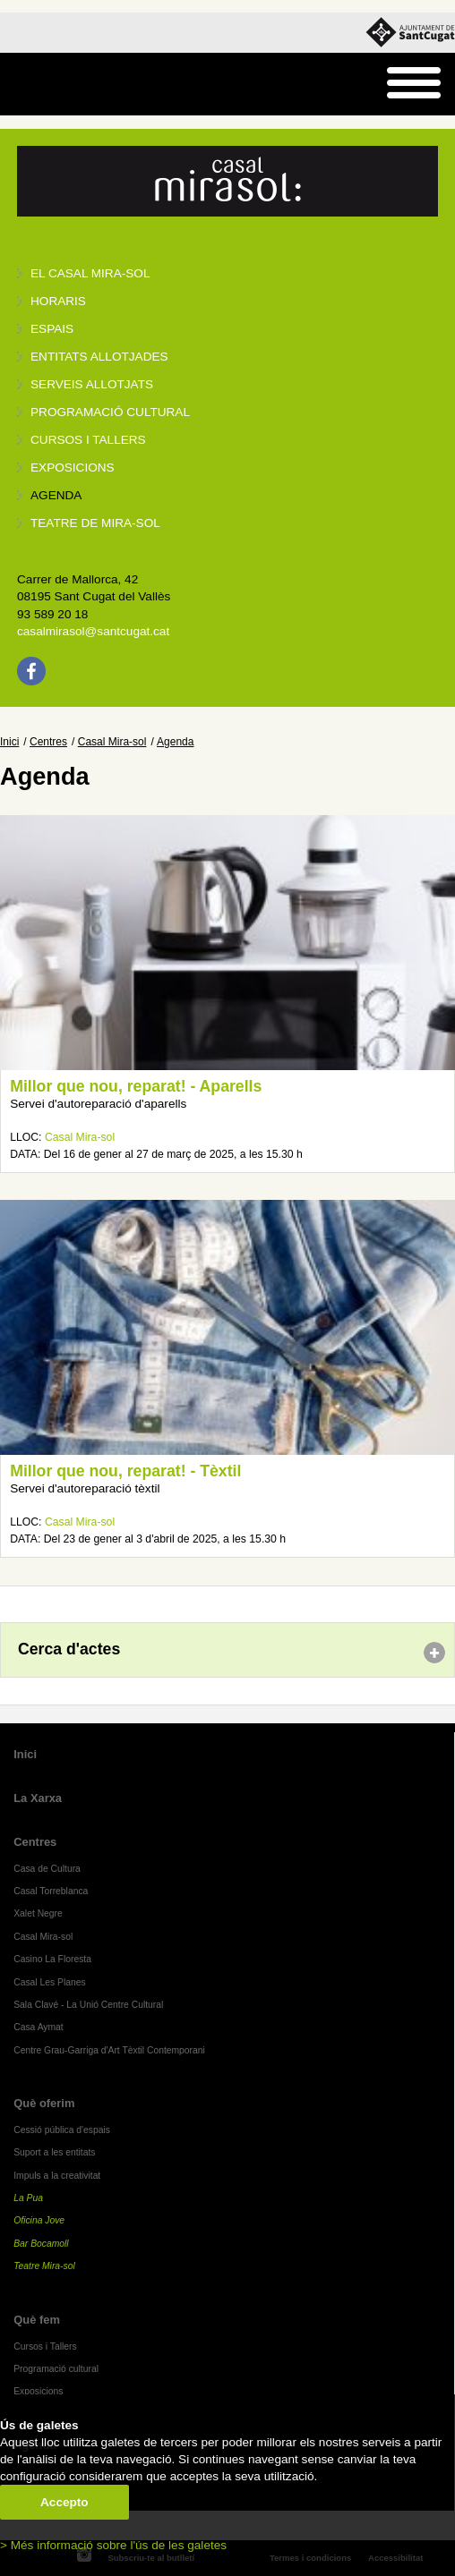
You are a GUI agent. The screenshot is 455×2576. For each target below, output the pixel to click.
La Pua (28, 2198)
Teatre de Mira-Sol (95, 523)
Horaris (58, 301)
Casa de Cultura (47, 1869)
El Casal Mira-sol (90, 273)
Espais (51, 329)
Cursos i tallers (88, 439)
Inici (9, 741)
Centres (48, 741)
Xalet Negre (38, 1913)
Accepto (64, 2502)
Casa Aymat (38, 2027)
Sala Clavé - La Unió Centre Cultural (88, 2005)
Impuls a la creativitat (56, 2176)
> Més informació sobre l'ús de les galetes (113, 2545)
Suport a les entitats (54, 2152)
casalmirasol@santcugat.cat (93, 631)
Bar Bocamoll (40, 2244)
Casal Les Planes (49, 1982)
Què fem (36, 2319)
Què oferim (43, 2103)
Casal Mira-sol (112, 741)
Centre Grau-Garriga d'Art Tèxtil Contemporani (109, 2050)
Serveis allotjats (91, 384)
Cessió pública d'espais (61, 2130)
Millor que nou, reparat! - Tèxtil (125, 1471)
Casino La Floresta (52, 1959)
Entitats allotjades (99, 356)
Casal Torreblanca (50, 1891)
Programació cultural (110, 412)
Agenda (56, 495)
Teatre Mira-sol (44, 2266)
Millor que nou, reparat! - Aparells (136, 1086)
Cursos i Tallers (44, 2346)
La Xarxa (37, 1798)
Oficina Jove (38, 2220)
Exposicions (72, 467)
